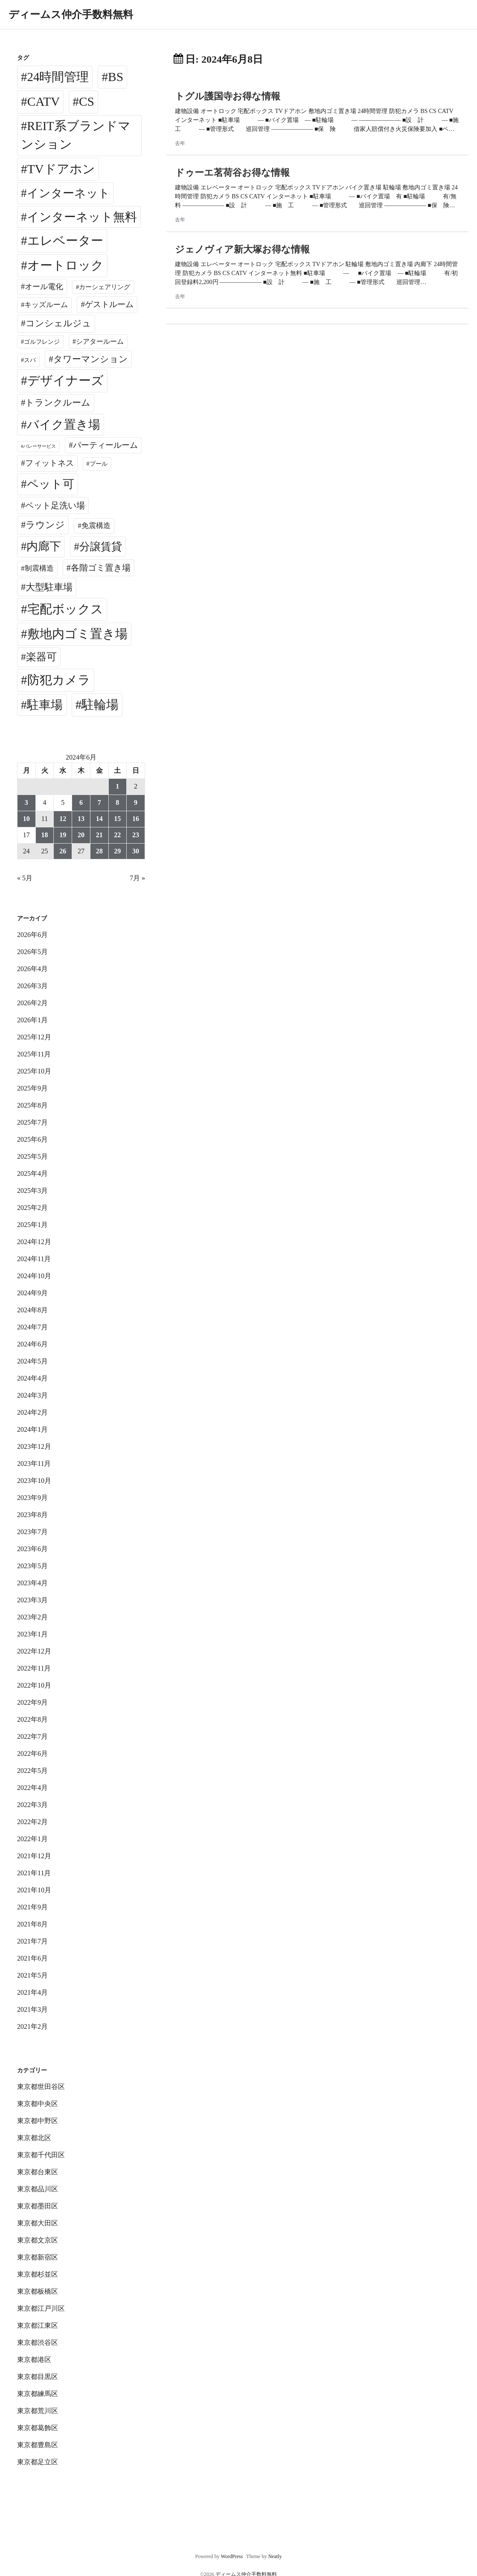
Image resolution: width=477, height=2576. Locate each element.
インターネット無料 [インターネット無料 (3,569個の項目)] (82, 216)
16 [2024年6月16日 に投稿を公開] (135, 818)
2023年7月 (32, 1531)
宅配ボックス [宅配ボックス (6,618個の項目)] (65, 609)
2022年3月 (32, 1804)
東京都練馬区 (37, 2393)
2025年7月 (32, 1122)
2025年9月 (32, 1088)
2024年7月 (32, 1327)
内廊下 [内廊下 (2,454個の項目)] (43, 546)
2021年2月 (32, 2026)
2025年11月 (34, 1054)
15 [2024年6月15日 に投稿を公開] (117, 818)
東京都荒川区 (37, 2410)
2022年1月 (32, 1838)
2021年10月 (34, 1890)
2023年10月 (34, 1480)
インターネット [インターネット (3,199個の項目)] (68, 193)
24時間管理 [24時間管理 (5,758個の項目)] (58, 77)
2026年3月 (32, 985)
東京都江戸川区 (41, 2308)
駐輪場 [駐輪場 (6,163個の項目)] (100, 704)
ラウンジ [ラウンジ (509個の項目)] (45, 524)
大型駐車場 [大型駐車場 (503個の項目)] (49, 587)
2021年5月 (32, 1975)
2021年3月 (32, 2009)
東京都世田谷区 (41, 2086)
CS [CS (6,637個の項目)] (86, 101)
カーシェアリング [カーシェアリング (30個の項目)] (104, 287)
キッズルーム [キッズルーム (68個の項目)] (46, 305)
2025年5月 (32, 1156)
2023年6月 (32, 1548)
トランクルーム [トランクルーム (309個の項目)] (57, 402)
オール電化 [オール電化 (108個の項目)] (44, 286)
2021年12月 (34, 1855)
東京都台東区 (37, 2172)
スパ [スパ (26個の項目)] (30, 360)
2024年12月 (34, 1241)
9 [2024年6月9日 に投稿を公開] (135, 802)
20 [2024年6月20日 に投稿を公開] (81, 834)
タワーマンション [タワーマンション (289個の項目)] (90, 359)
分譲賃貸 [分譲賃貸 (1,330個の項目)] (100, 546)
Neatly (275, 2556)
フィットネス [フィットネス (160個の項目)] (49, 462)
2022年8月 (32, 1719)
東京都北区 (34, 2137)
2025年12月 (34, 1037)
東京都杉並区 (37, 2274)
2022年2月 (32, 1821)
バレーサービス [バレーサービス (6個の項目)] (39, 446)
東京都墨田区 (37, 2206)
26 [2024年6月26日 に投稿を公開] (62, 851)
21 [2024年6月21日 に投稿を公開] (99, 834)
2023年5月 (32, 1565)
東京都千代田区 (41, 2154)
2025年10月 (34, 1071)
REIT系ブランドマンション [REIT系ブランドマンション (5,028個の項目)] (76, 135)
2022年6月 (32, 1753)
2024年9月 (32, 1293)
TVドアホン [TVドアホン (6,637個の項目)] (61, 169)
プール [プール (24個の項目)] (99, 463)
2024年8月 (32, 1310)
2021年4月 (32, 1992)
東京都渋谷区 (37, 2342)
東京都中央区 (37, 2103)
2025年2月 (32, 1207)
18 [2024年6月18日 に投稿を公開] (44, 834)
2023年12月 (34, 1446)
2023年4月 (32, 1583)
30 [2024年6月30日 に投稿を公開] (135, 851)
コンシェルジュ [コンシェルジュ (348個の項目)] (58, 323)
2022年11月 (34, 1668)
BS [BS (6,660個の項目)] (115, 77)
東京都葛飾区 (37, 2427)
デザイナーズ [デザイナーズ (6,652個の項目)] (65, 380)
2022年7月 (32, 1736)
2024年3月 (32, 1395)
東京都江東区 (37, 2325)
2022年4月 (32, 1787)
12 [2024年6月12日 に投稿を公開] (62, 818)
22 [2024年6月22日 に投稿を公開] (117, 834)
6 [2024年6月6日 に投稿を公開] (81, 802)
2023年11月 (34, 1463)
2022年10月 (34, 1685)
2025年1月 (32, 1224)
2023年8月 (32, 1514)
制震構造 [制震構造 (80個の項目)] (39, 568)
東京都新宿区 (37, 2257)
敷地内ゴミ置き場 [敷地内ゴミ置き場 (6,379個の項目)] (77, 634)
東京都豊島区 (37, 2444)
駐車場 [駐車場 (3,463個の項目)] (45, 704)
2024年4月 (32, 1378)
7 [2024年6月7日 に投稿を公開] (99, 802)
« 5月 (24, 878)
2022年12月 (34, 1651)
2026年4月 (32, 968)
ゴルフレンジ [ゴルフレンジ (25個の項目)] (42, 341)
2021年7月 (32, 1941)
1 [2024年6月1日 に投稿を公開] (117, 786)
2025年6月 (32, 1139)
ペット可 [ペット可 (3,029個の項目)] (50, 484)
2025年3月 (32, 1190)
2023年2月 (32, 1617)
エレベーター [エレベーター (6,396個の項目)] (65, 240)
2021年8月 (32, 1924)
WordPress (232, 2556)
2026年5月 (32, 951)
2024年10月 (34, 1275)
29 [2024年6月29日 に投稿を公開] (117, 851)
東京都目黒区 (37, 2376)
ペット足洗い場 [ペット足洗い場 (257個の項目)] (55, 505)
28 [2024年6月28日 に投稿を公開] (99, 851)
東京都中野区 (37, 2120)
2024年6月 (32, 1344)
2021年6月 (32, 1958)
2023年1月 (32, 1634)
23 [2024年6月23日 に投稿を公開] (135, 834)
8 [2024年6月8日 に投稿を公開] (117, 802)
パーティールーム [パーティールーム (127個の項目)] (105, 445)
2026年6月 (32, 934)
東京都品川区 (37, 2189)
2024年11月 (34, 1258)
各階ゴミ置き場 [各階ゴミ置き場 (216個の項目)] (101, 567)
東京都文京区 (37, 2240)
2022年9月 (32, 1702)
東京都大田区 (37, 2223)
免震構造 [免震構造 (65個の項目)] (96, 526)
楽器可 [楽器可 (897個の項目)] (41, 656)
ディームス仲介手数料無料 (71, 14)
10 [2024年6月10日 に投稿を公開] (26, 818)
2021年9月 (32, 1907)
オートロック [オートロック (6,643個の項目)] (65, 265)
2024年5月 (32, 1361)
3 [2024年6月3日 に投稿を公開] (26, 802)
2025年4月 (32, 1173)
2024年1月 (32, 1429)
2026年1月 (32, 1020)
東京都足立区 (37, 2462)
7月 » (137, 878)
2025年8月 (32, 1105)
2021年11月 (34, 1873)
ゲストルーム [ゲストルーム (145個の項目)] (109, 304)
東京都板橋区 (37, 2291)
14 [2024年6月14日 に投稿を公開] (99, 818)
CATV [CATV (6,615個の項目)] (43, 101)
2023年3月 (32, 1600)
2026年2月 (32, 1003)
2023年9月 (32, 1497)
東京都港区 (34, 2359)
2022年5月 (32, 1770)
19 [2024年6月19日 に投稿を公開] (62, 834)
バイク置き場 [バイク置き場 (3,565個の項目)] (63, 424)
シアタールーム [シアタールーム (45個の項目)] (100, 341)
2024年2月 (32, 1412)
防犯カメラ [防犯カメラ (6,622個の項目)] (58, 680)
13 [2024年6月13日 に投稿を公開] (81, 818)
